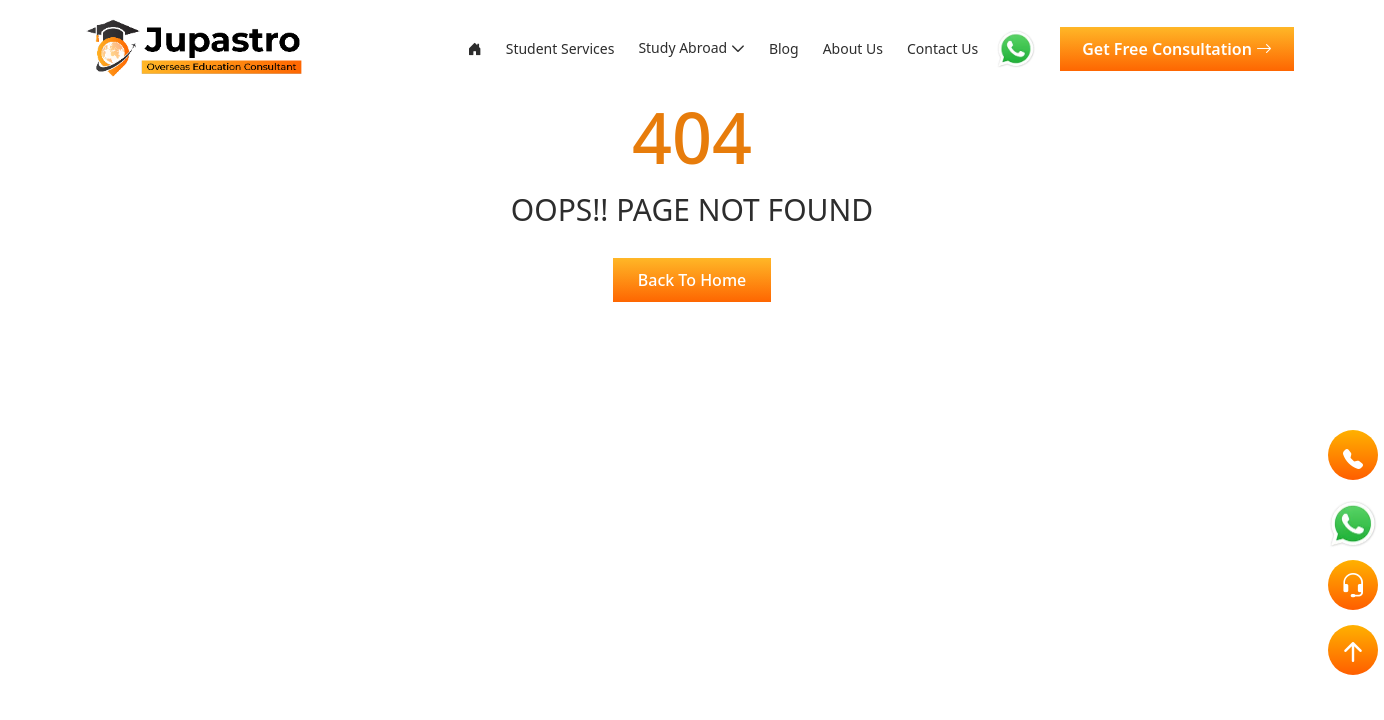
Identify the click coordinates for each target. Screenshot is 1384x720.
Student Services (516, 49)
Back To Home (692, 280)
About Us (838, 49)
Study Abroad (652, 49)
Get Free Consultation (1177, 49)
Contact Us (937, 49)
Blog (763, 49)
